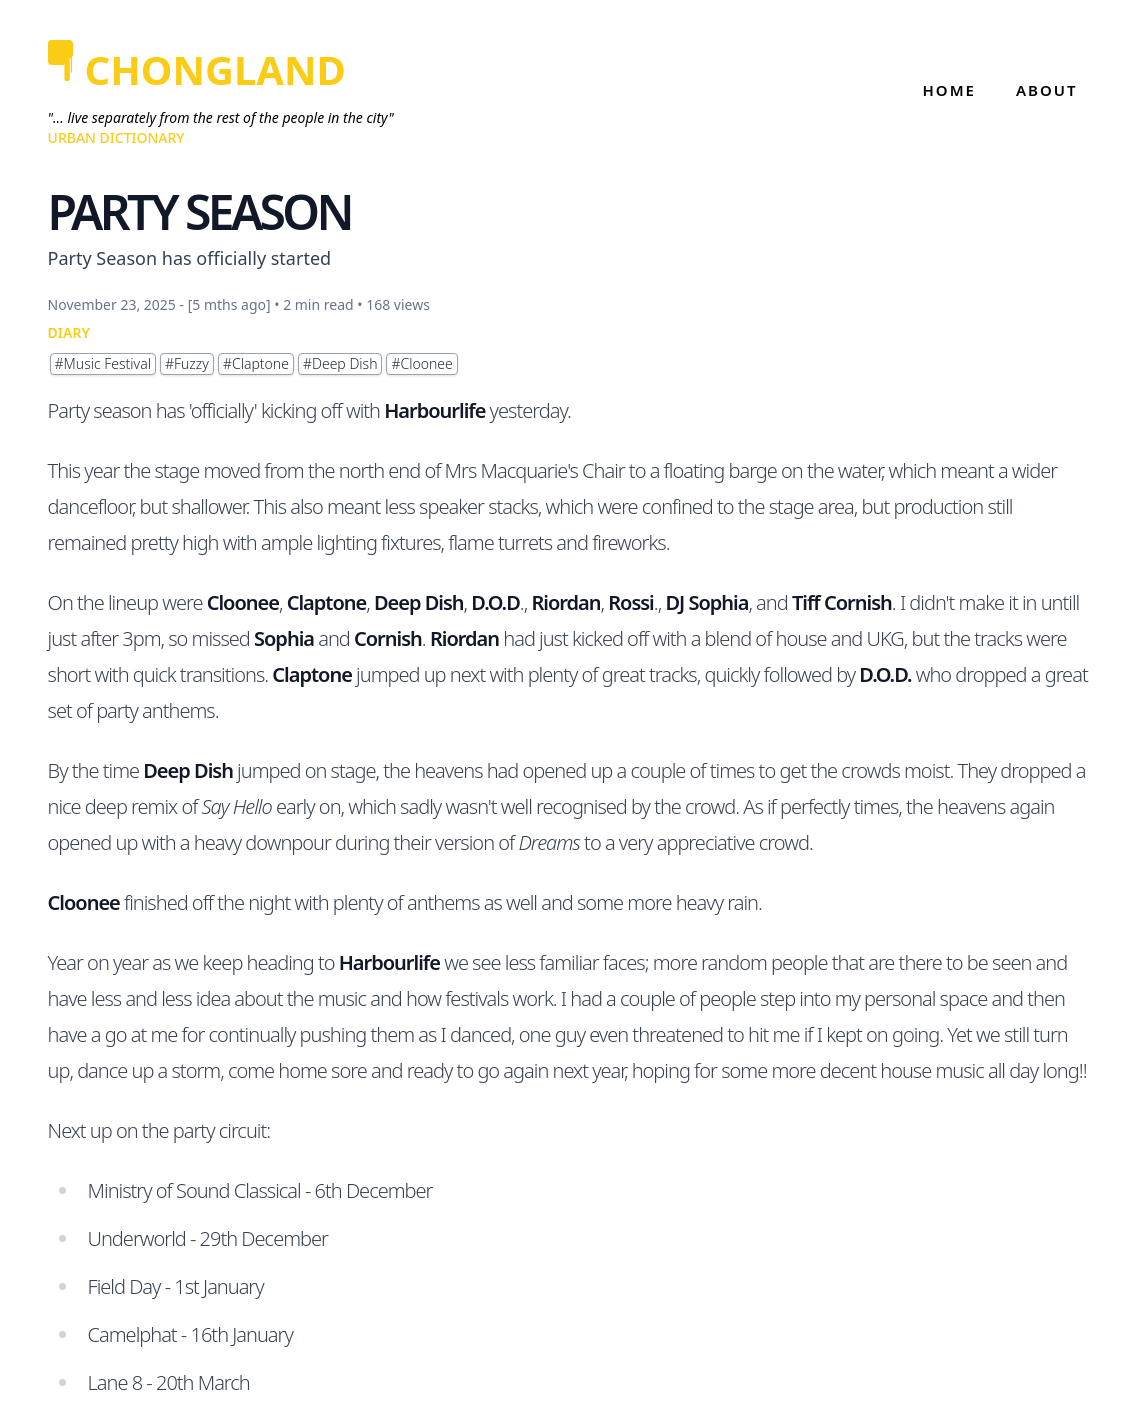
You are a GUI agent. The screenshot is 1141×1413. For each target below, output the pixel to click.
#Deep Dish (340, 363)
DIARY (69, 332)
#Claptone (256, 363)
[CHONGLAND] (221, 70)
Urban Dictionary (116, 137)
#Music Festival (103, 363)
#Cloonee (421, 363)
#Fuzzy (187, 363)
